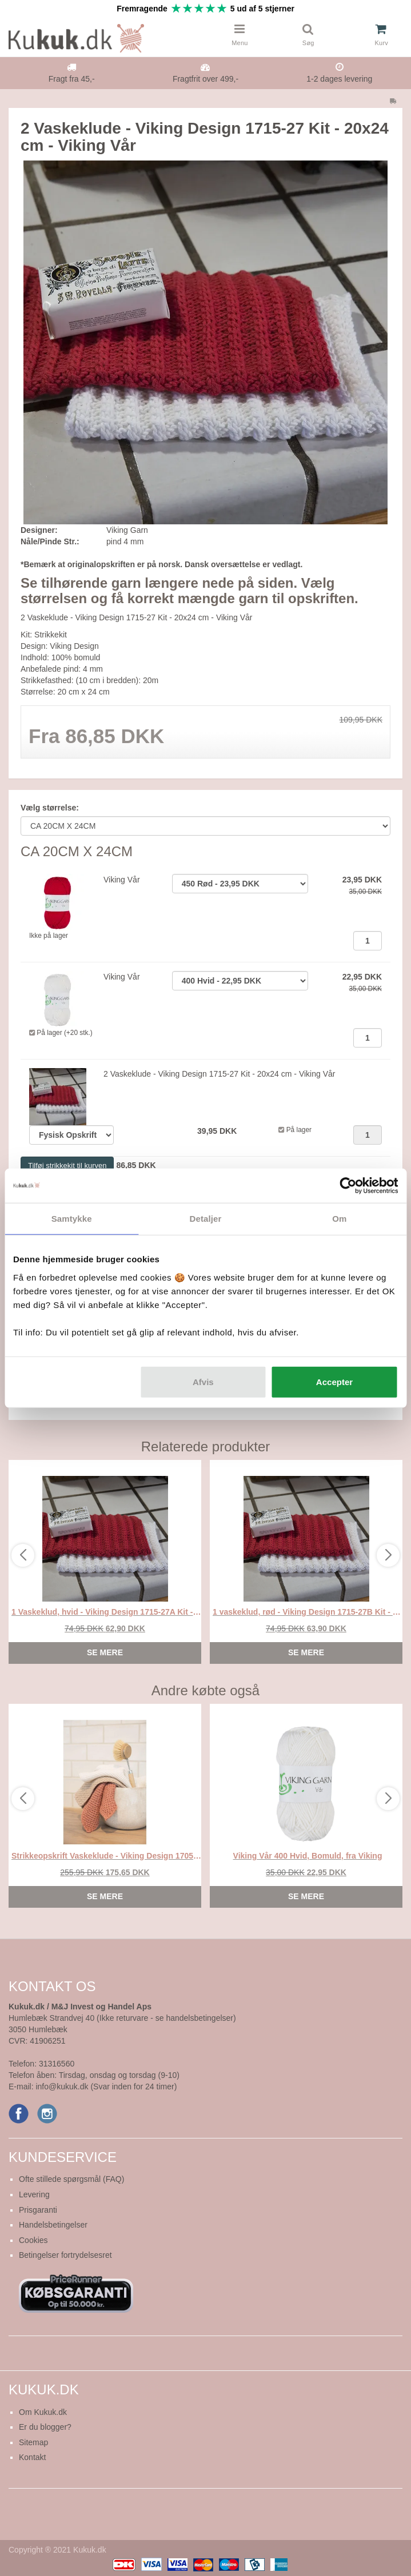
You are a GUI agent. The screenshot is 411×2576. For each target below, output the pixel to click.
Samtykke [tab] (71, 1218)
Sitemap (33, 2442)
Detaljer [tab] (206, 1218)
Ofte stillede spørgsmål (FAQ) (71, 2179)
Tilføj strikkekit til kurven (67, 1165)
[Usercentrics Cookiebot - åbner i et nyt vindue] (348, 1185)
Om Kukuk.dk (43, 2412)
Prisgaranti (38, 2209)
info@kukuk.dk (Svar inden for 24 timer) (106, 2086)
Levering (34, 2194)
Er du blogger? (45, 2426)
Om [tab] (339, 1218)
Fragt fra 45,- (72, 78)
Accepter (334, 1381)
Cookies (33, 2240)
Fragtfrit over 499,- (205, 78)
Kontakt (32, 2457)
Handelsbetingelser (53, 2224)
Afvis (203, 1381)
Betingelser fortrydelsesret (65, 2255)
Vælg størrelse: (50, 807)
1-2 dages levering (339, 78)
